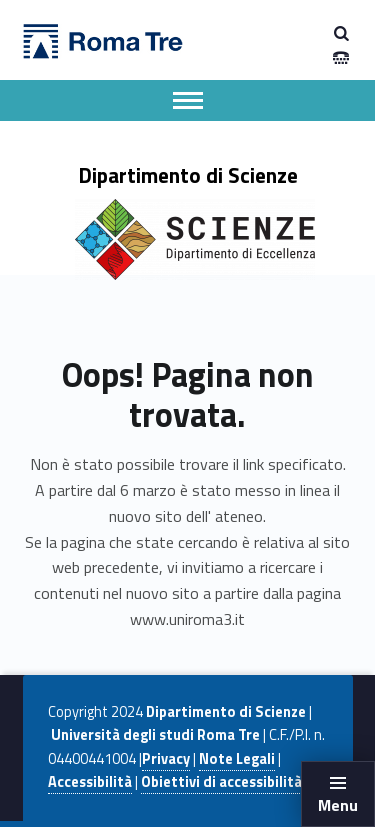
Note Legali (237, 759)
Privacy (166, 759)
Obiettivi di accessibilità (221, 782)
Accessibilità (90, 782)
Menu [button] (338, 805)
